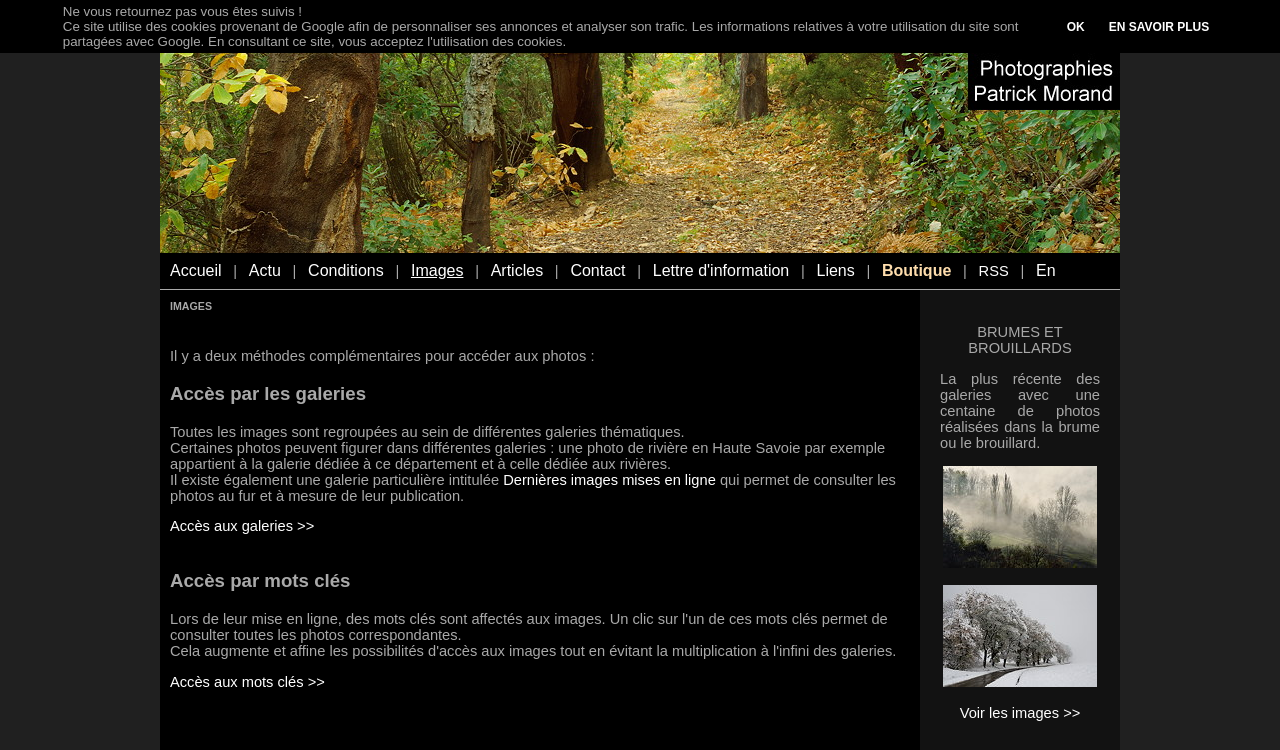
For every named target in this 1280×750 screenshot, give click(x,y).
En (1046, 270)
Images (437, 270)
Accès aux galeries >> (242, 526)
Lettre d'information (721, 270)
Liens (835, 270)
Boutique (916, 270)
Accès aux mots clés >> (247, 682)
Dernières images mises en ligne (609, 480)
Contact (597, 270)
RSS (994, 271)
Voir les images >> (1020, 713)
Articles (517, 270)
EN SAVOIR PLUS (1159, 27)
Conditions (346, 270)
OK (1076, 27)
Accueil (196, 270)
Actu (265, 270)
